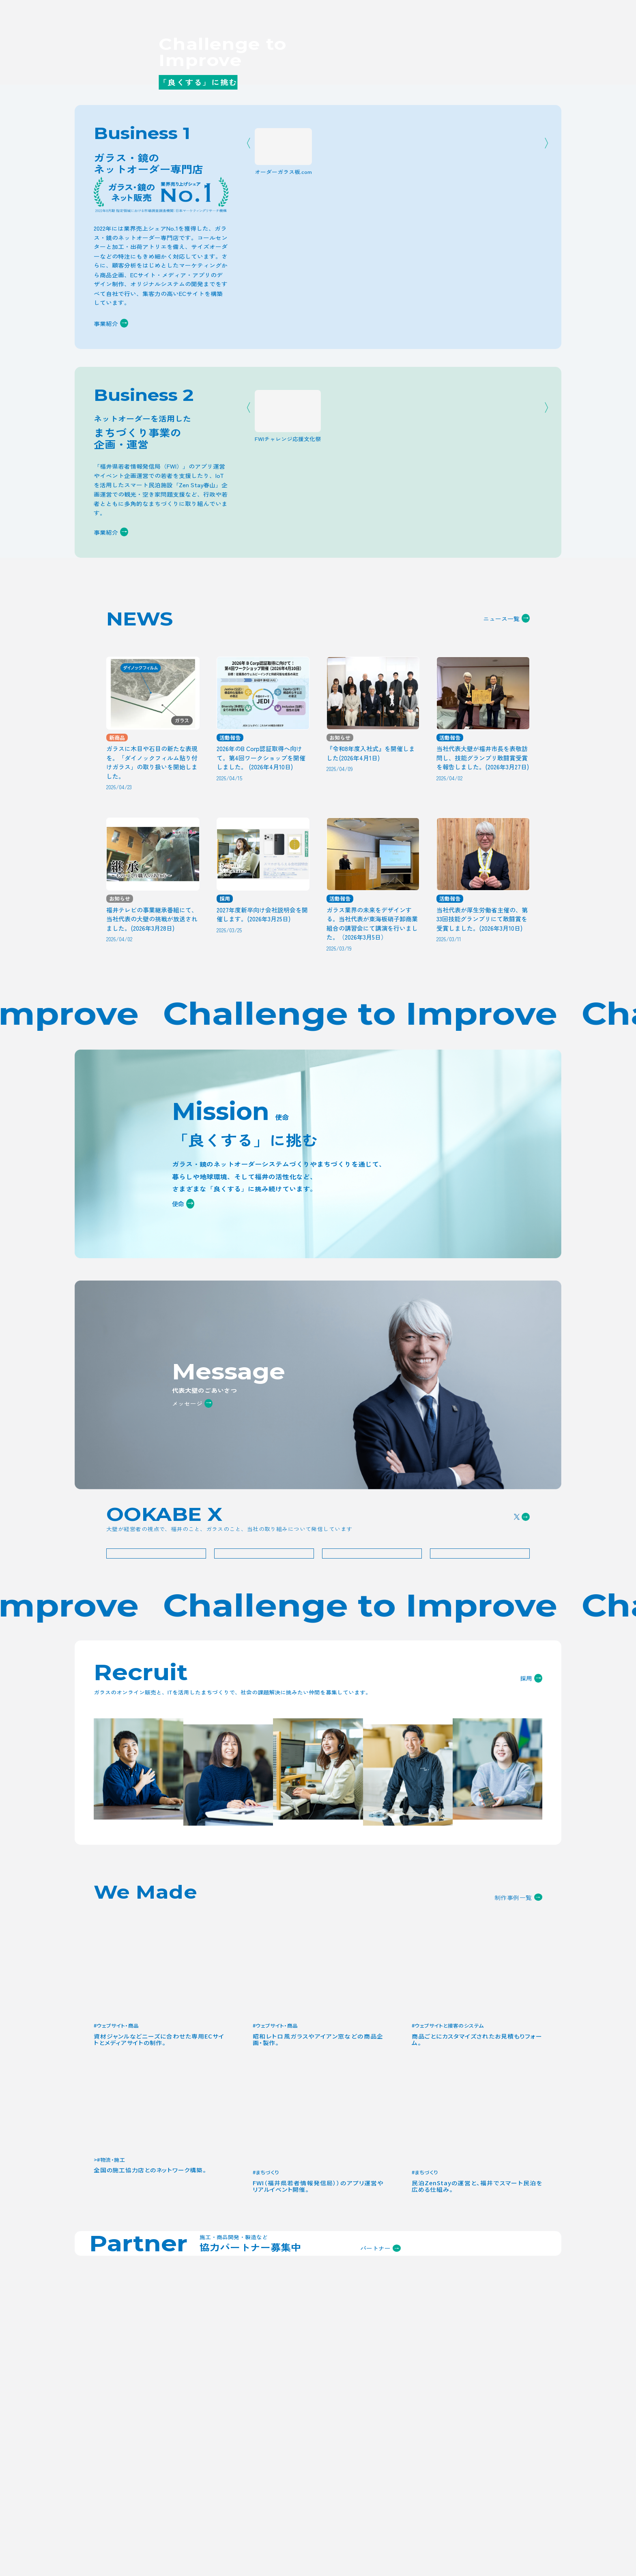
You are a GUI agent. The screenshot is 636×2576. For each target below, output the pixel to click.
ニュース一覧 (506, 897)
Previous (251, 448)
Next (543, 448)
